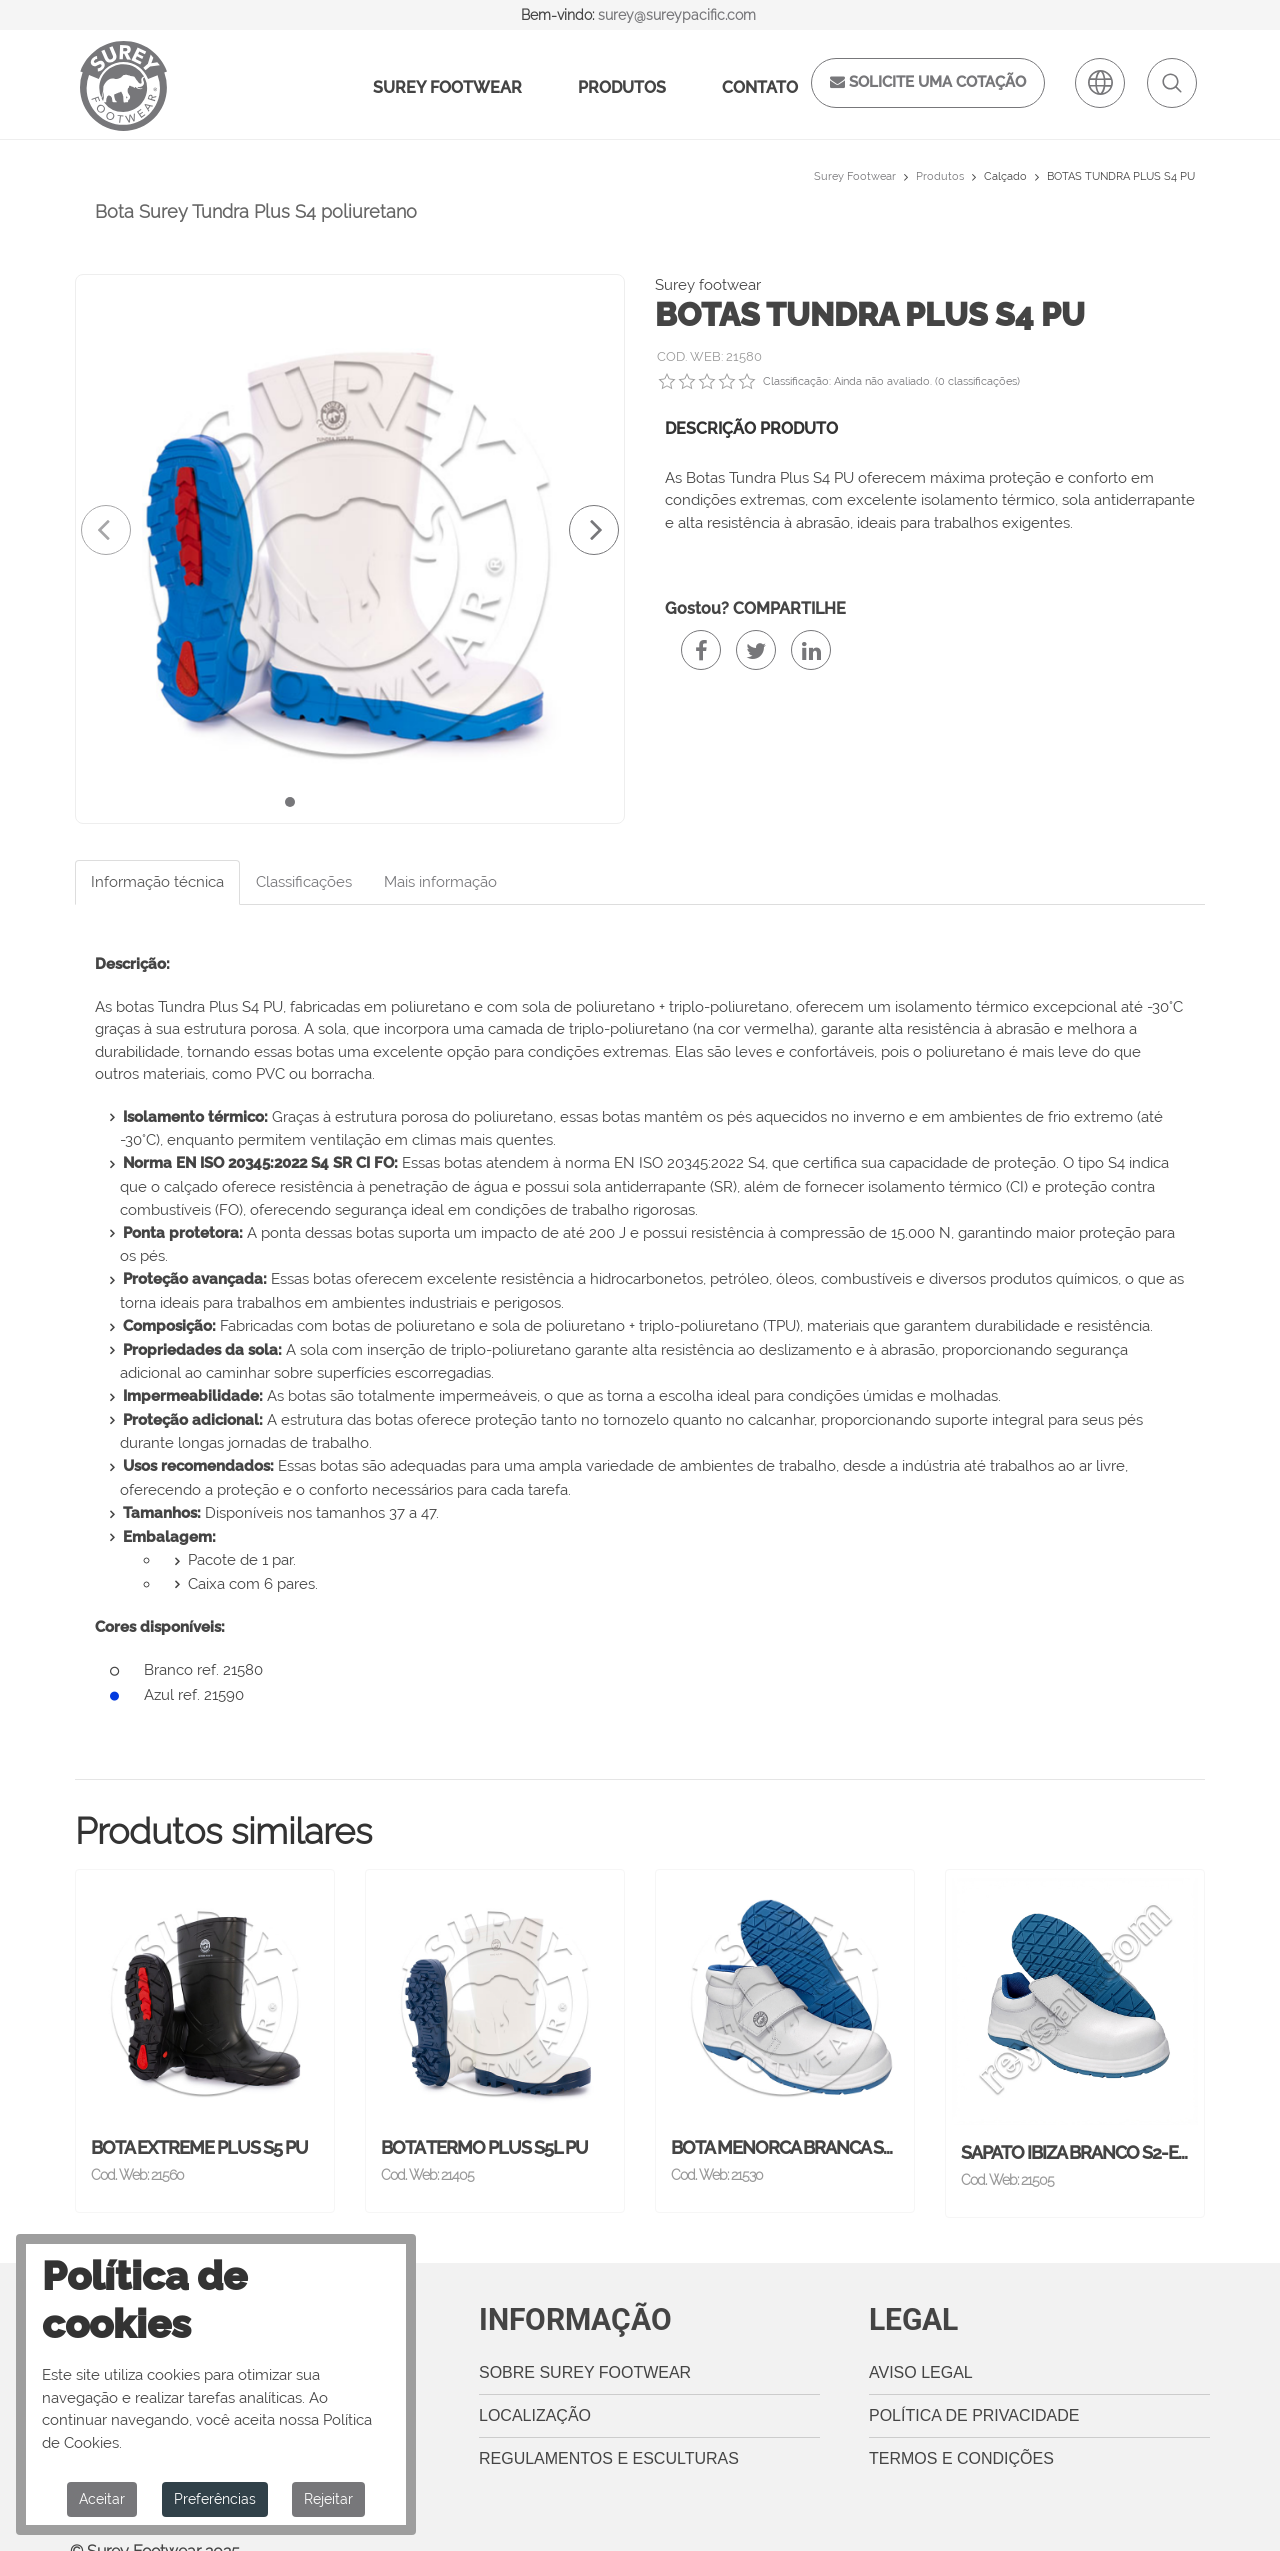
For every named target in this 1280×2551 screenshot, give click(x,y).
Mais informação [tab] (440, 882)
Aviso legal (921, 2344)
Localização (535, 2387)
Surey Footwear (447, 87)
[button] (290, 802)
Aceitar (102, 2499)
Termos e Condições (961, 2430)
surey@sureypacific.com (677, 15)
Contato (760, 87)
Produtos (622, 87)
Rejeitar (328, 2499)
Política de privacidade (974, 2387)
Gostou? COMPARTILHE (755, 608)
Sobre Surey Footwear (585, 2344)
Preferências (215, 2499)
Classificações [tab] (304, 882)
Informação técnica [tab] (157, 882)
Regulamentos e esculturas (609, 2430)
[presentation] (106, 530)
